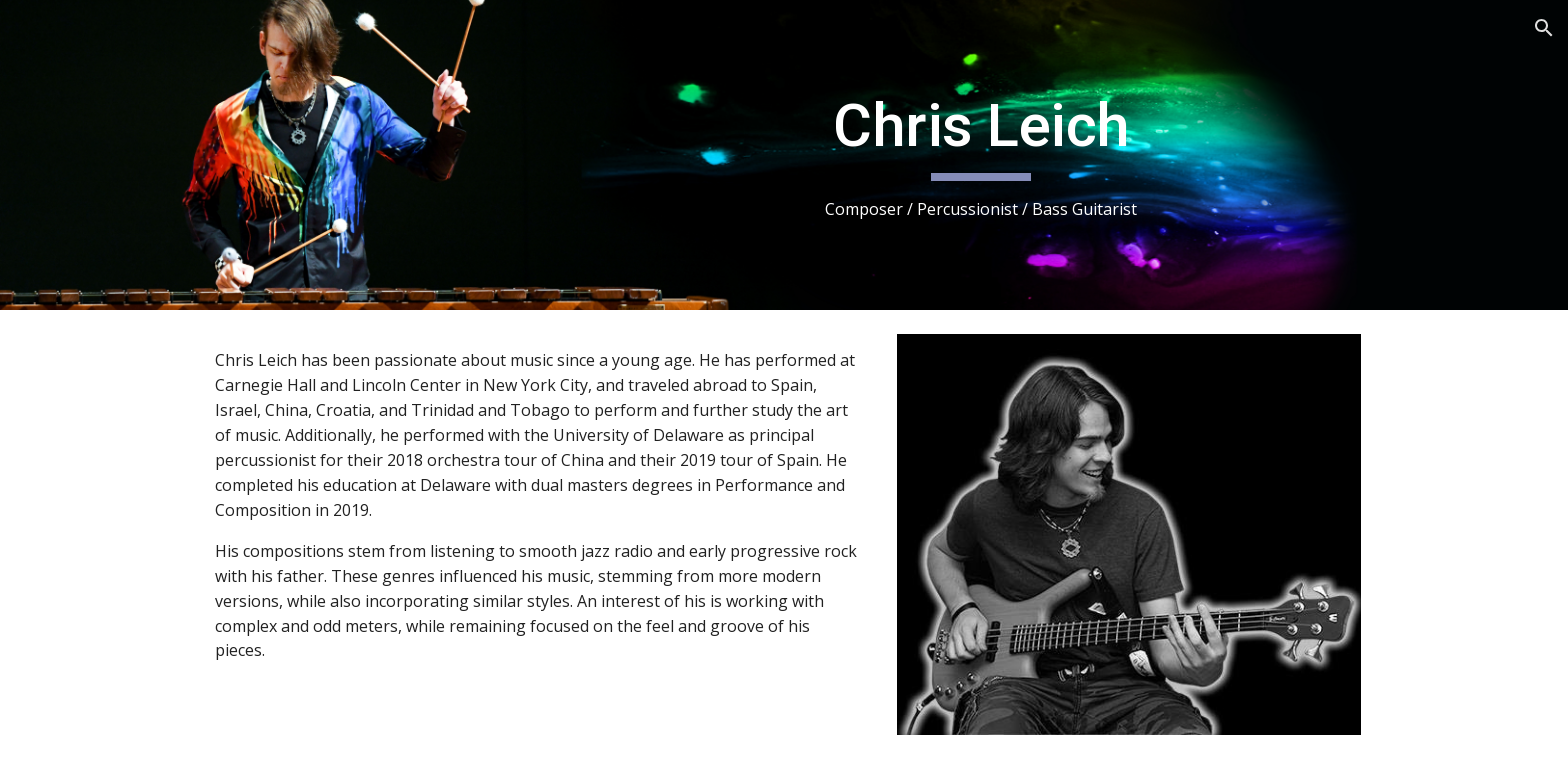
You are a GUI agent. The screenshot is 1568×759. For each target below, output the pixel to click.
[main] (981, 155)
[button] (1544, 28)
